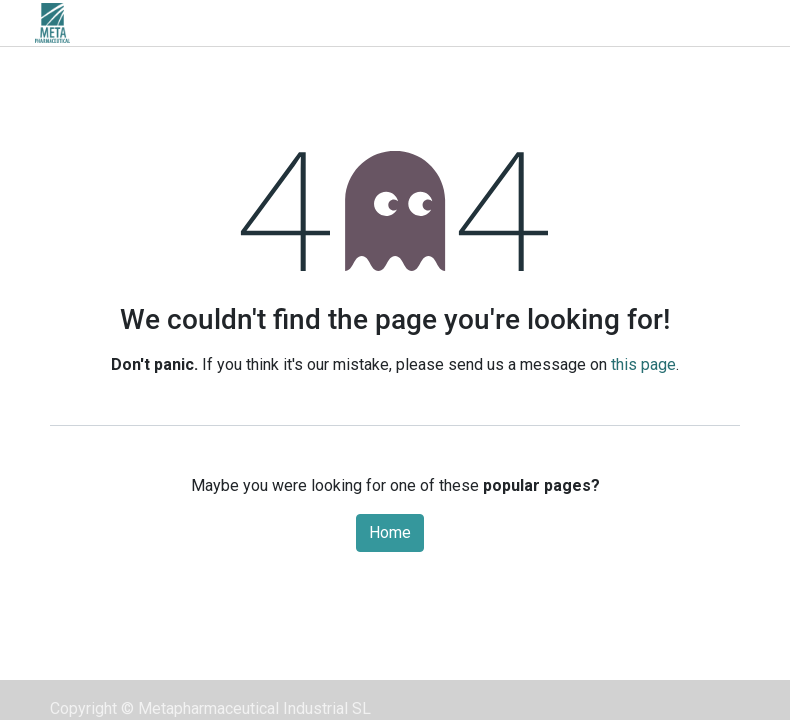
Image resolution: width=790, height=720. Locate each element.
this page (643, 364)
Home (390, 532)
